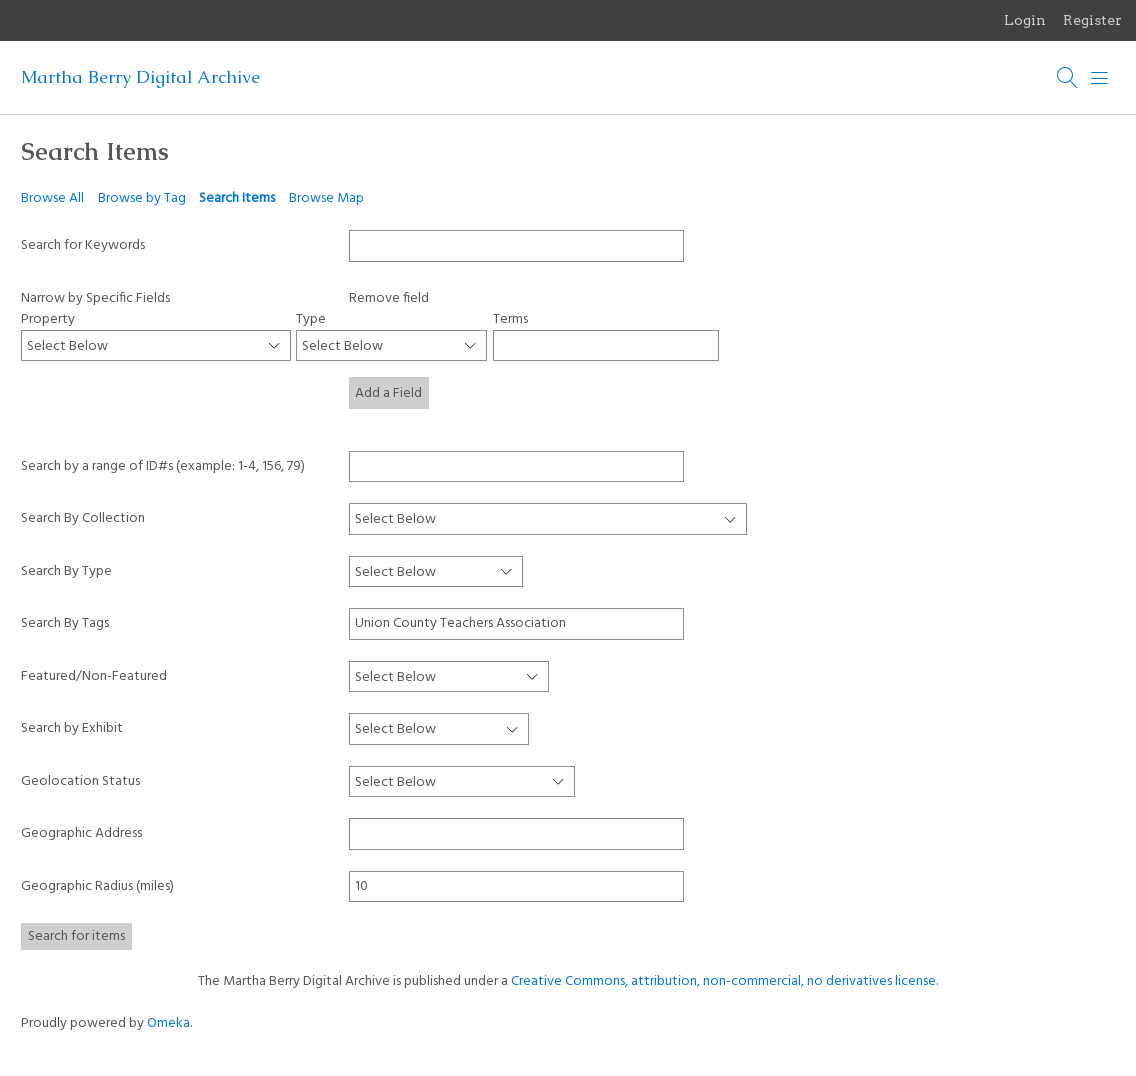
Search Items (237, 198)
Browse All (52, 198)
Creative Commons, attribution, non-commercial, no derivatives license (723, 981)
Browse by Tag (142, 198)
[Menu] (1100, 78)
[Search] (1068, 78)
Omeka (168, 1023)
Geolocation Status (80, 781)
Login (1025, 20)
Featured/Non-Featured (94, 676)
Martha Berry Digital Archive (140, 77)
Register (1092, 20)
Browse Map (326, 198)
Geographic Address (81, 833)
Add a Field (388, 393)
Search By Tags (65, 623)
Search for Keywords (83, 245)
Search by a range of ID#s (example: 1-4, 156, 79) (163, 466)
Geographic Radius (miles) (97, 886)
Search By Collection (83, 518)
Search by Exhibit (72, 728)
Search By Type (66, 571)
